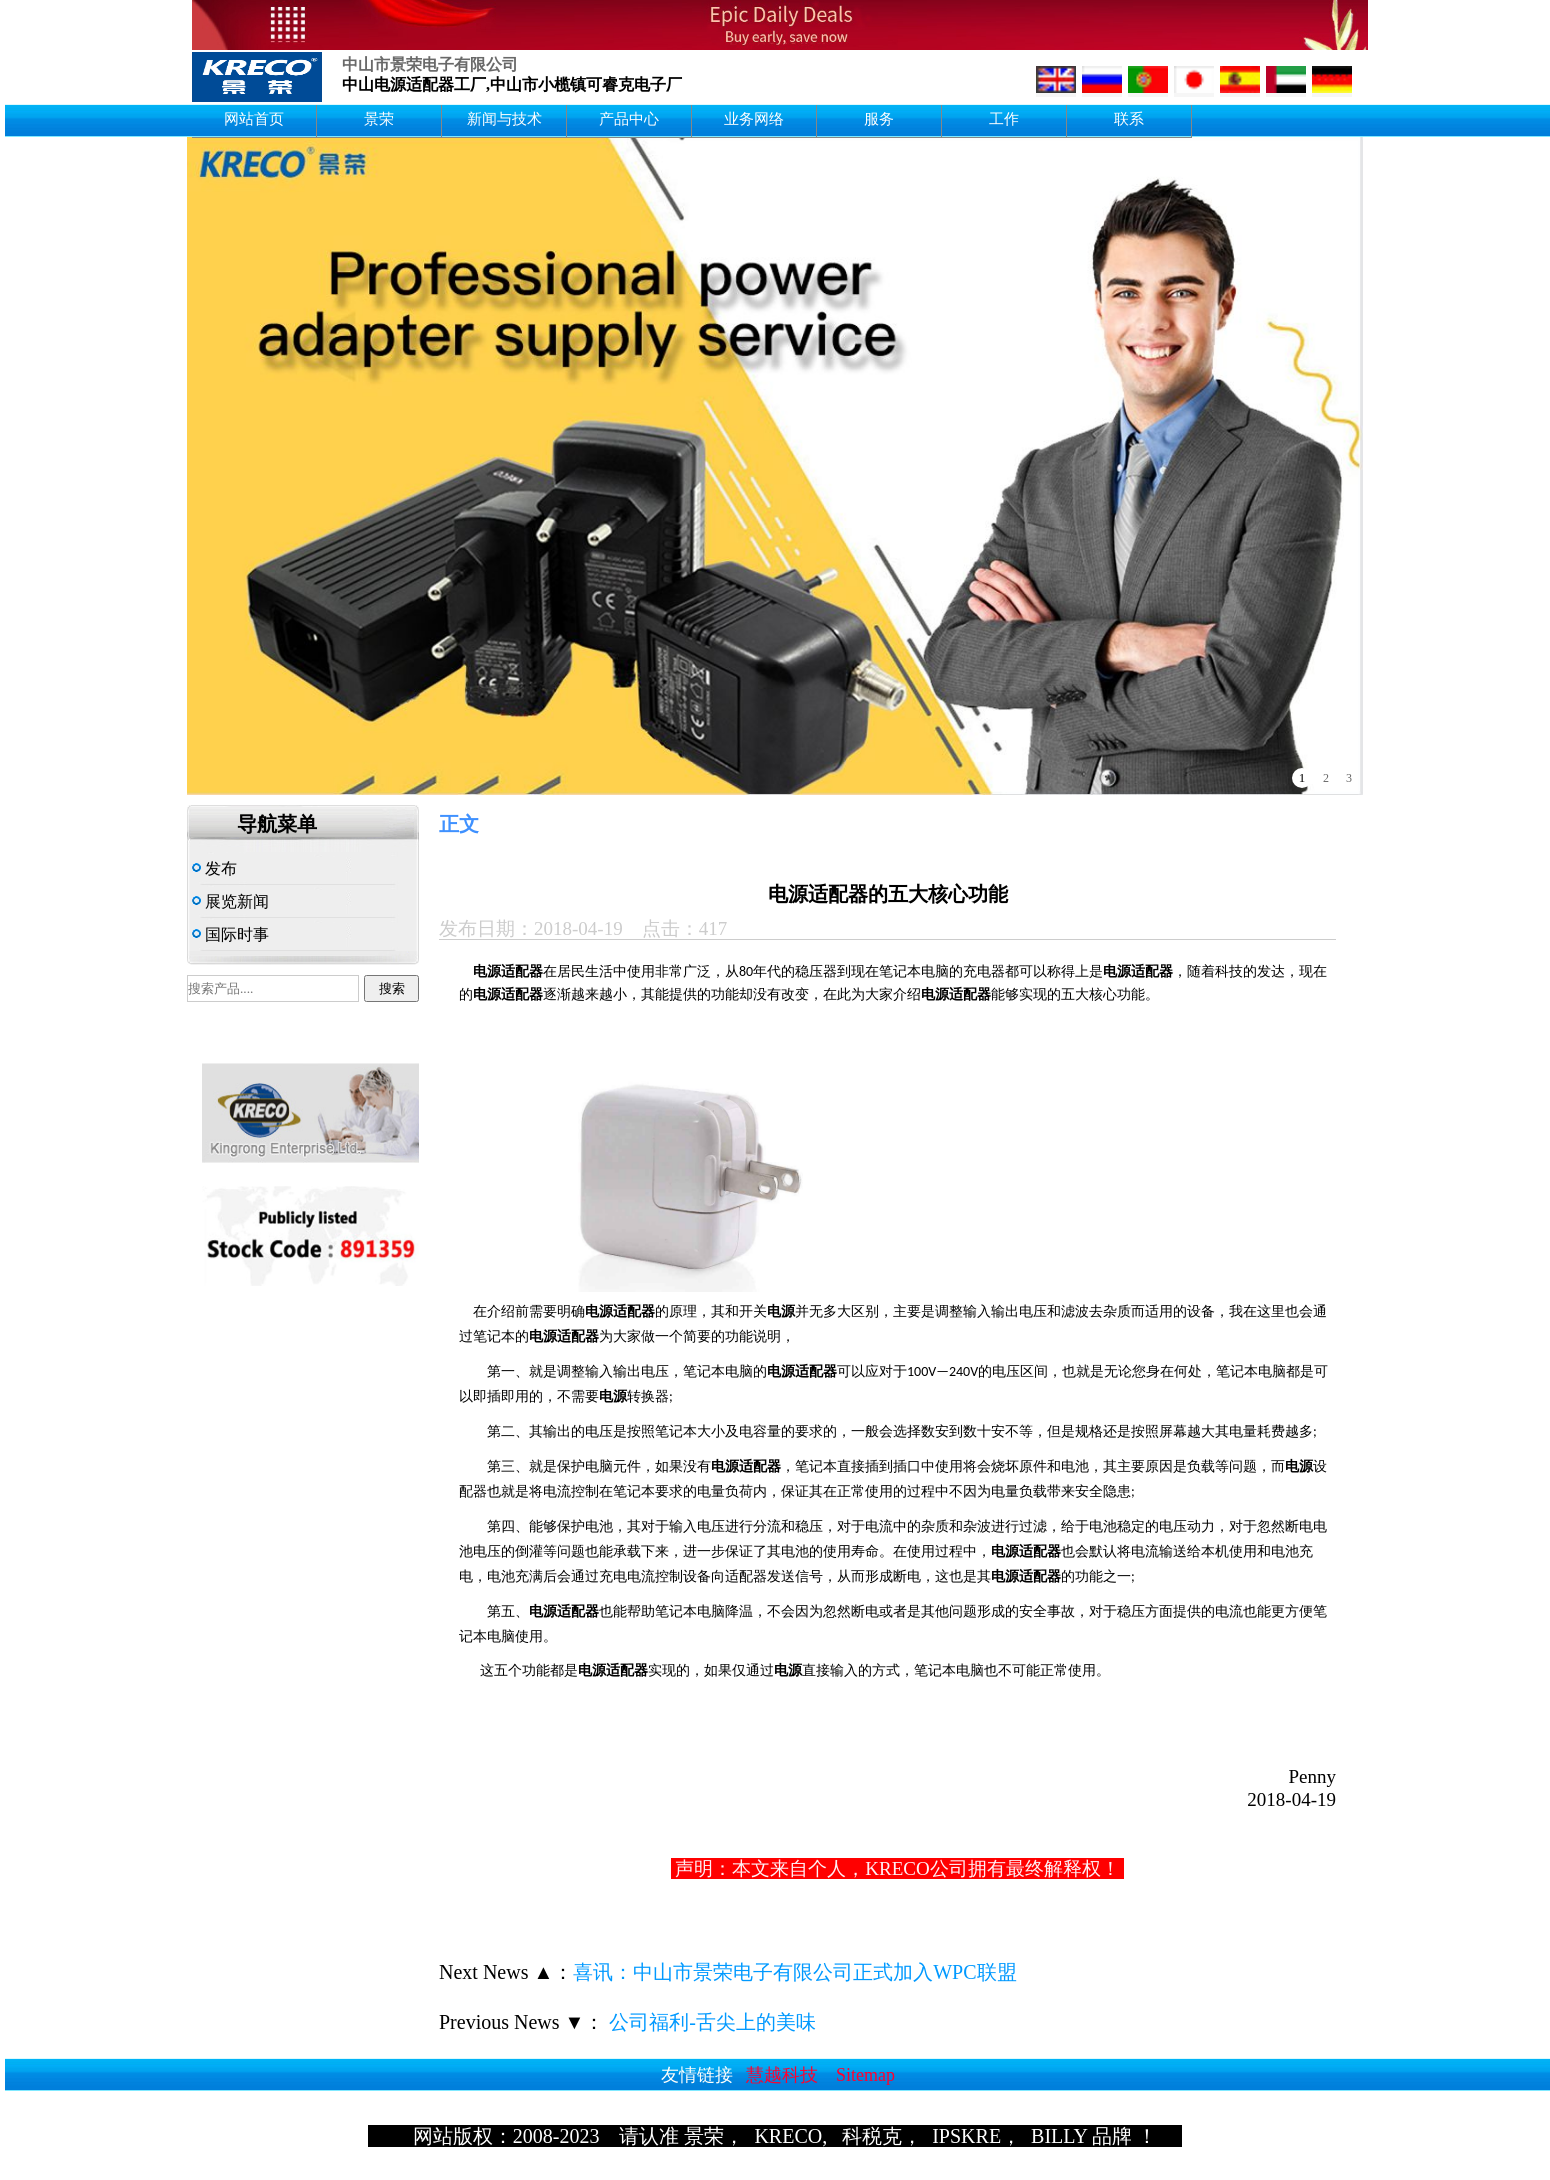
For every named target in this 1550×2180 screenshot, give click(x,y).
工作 (1004, 119)
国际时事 (230, 934)
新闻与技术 (504, 119)
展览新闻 (230, 901)
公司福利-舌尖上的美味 (710, 2022)
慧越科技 (782, 2075)
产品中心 (629, 119)
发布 (214, 868)
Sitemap (865, 2075)
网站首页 (254, 119)
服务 (879, 119)
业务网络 (754, 119)
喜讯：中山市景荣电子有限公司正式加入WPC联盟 (794, 1972)
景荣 (379, 119)
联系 (1129, 119)
